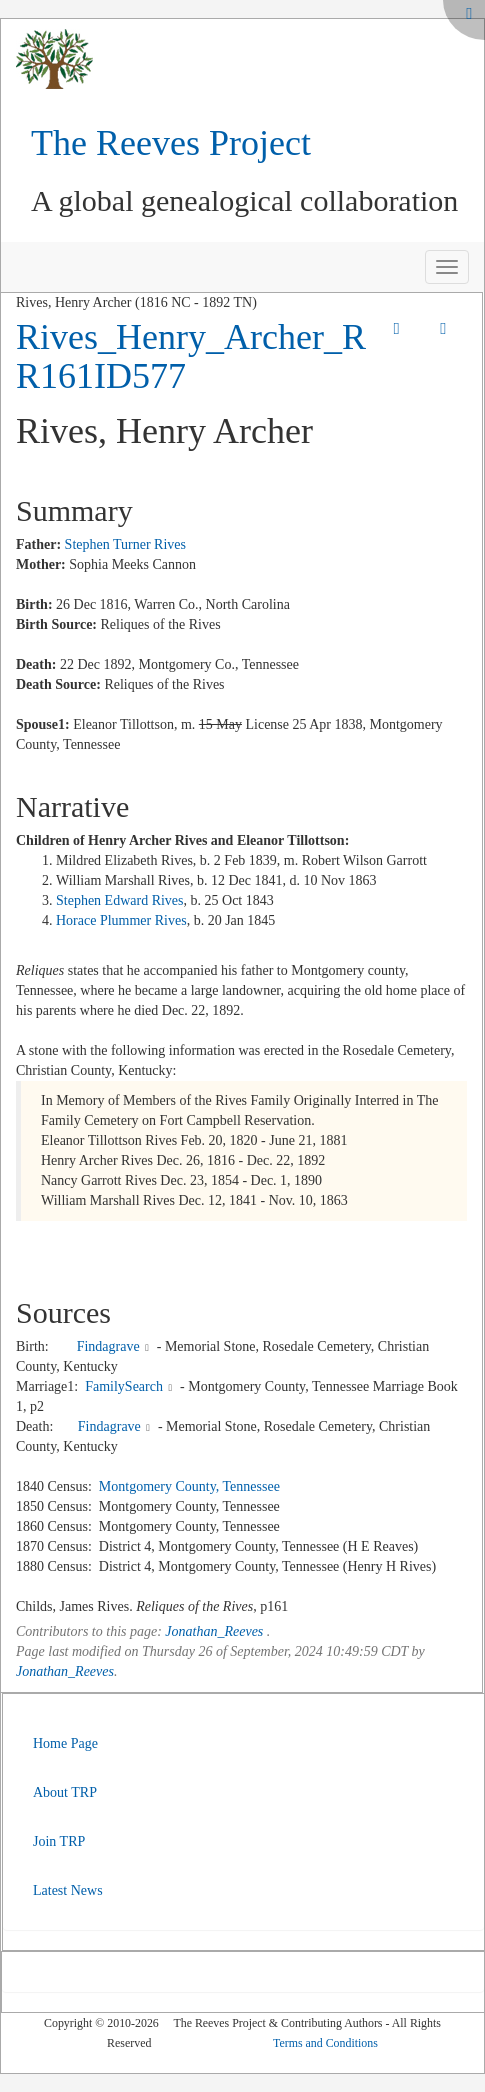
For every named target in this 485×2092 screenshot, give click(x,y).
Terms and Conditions (325, 2043)
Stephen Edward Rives (120, 900)
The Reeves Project (171, 143)
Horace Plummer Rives (121, 920)
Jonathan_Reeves (214, 1631)
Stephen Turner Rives (125, 544)
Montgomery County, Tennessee (189, 1486)
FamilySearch (124, 1386)
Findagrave (108, 1346)
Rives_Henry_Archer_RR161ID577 (191, 357)
